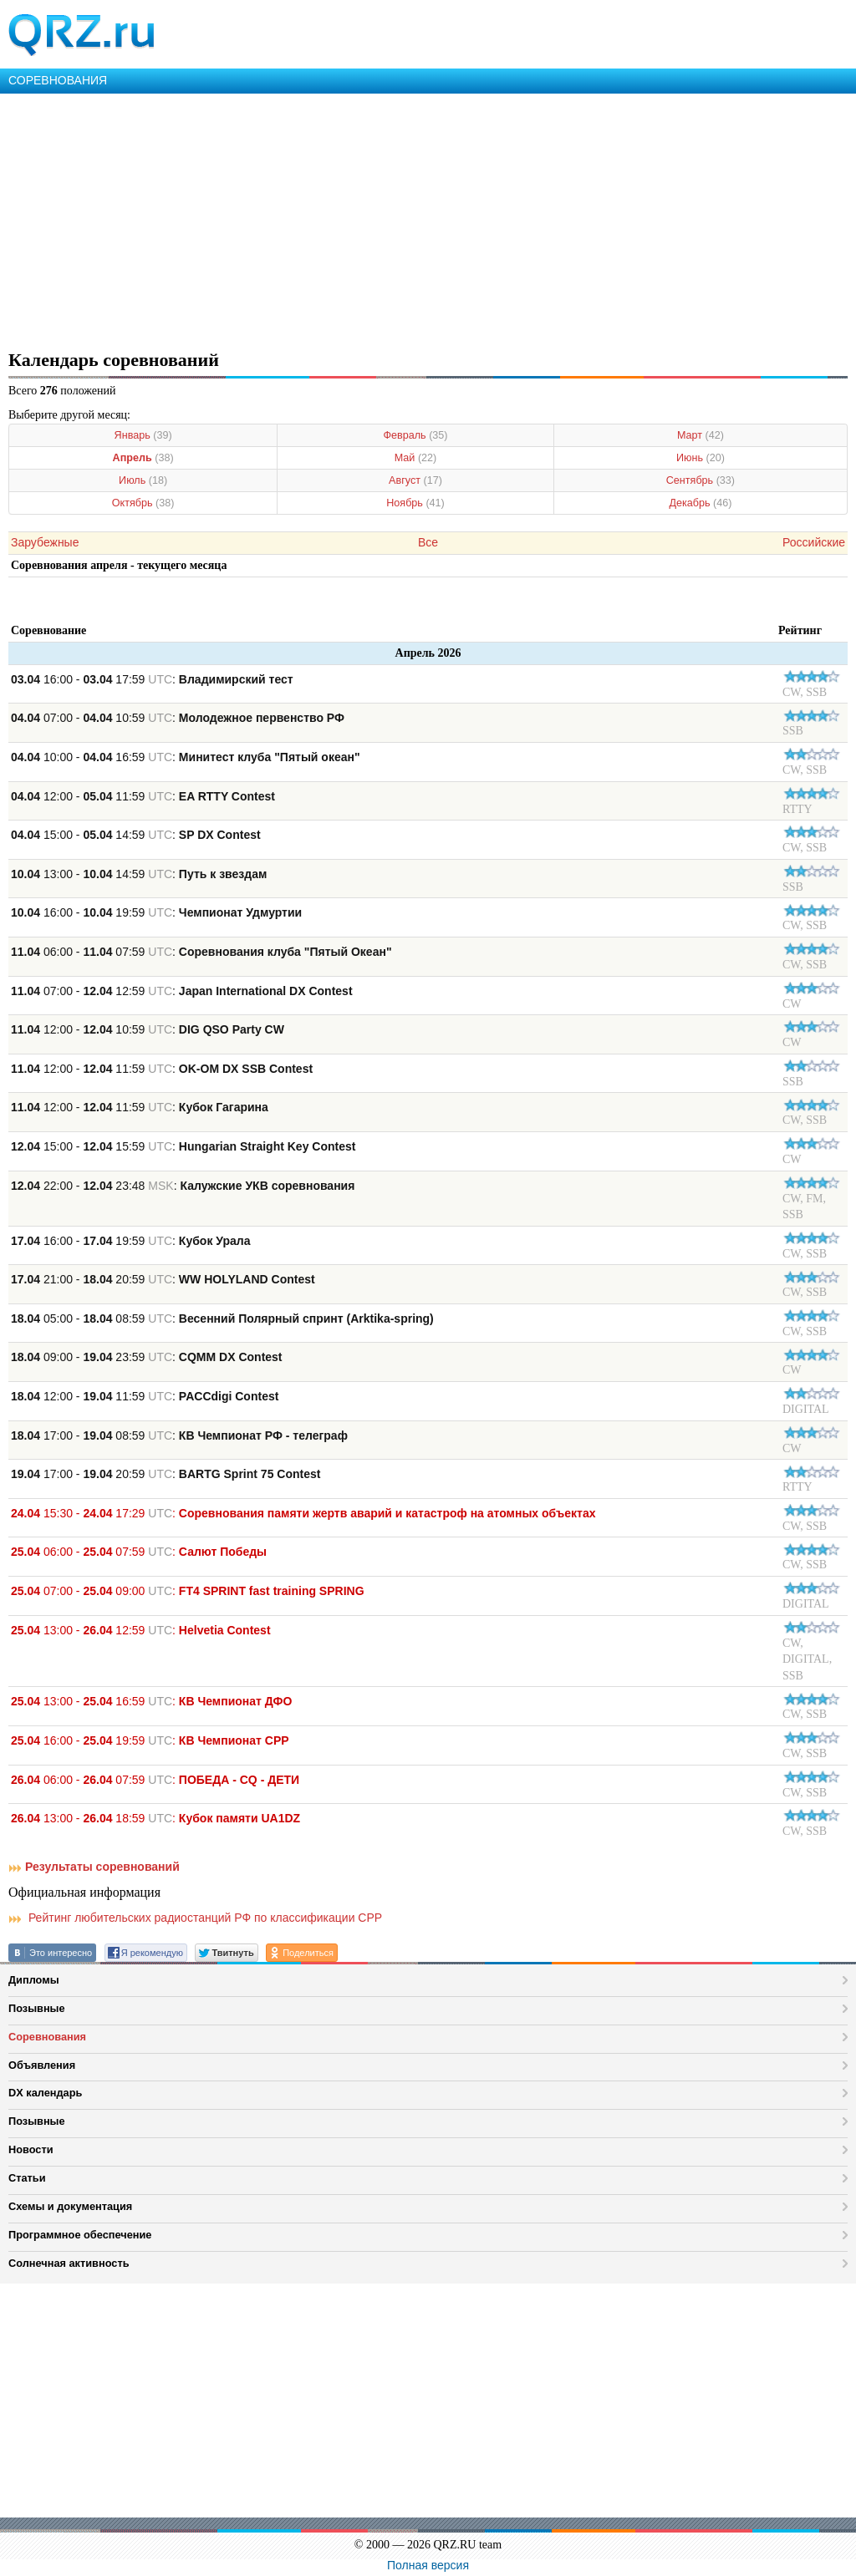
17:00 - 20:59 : (165, 1474)
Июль (143, 480)
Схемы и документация (70, 2206)
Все (428, 542)
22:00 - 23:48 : (182, 1185)
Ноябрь (415, 503)
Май (416, 458)
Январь (143, 435)
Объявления (41, 2065)
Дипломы (33, 1980)
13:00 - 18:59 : (155, 1818)
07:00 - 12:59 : (182, 991)
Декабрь (700, 503)
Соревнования (47, 2036)
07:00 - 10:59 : (177, 717)
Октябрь (143, 503)
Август (415, 480)
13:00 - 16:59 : (151, 1701)
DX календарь (45, 2092)
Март (700, 435)
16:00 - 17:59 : (152, 679)
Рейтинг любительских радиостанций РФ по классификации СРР (195, 1917)
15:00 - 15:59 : (183, 1146)
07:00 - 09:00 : (187, 1591)
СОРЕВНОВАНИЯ (57, 80)
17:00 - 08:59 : (179, 1435)
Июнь (700, 458)
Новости (31, 2149)
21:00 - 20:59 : (163, 1279)
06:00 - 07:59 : (201, 951)
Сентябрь (700, 480)
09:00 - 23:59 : (147, 1357)
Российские (813, 542)
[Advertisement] (428, 219)
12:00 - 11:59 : (143, 796)
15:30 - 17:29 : (303, 1513)
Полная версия (428, 2565)
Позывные (36, 2008)
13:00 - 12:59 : (141, 1630)
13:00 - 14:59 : (139, 874)
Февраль (415, 435)
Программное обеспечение (79, 2234)
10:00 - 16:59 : (185, 757)
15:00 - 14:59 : (136, 834)
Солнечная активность (69, 2263)
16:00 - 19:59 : (156, 912)
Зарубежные (45, 542)
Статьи (27, 2178)
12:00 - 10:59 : (147, 1029)
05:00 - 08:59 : (222, 1318)
